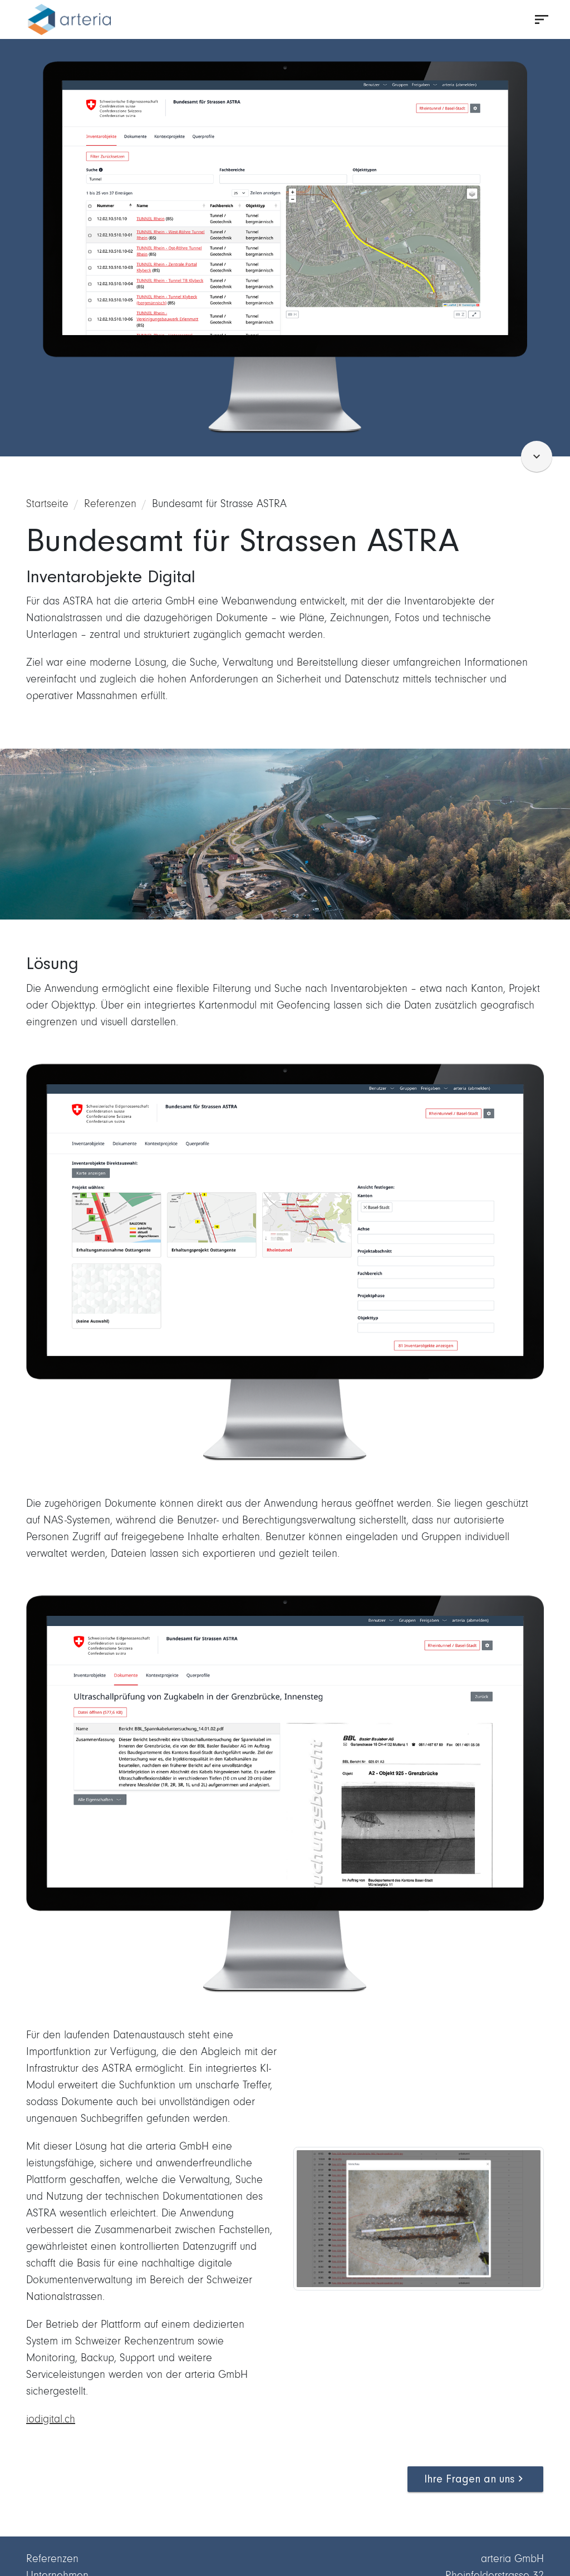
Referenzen (110, 503)
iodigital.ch (50, 2418)
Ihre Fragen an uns (475, 2479)
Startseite (47, 503)
